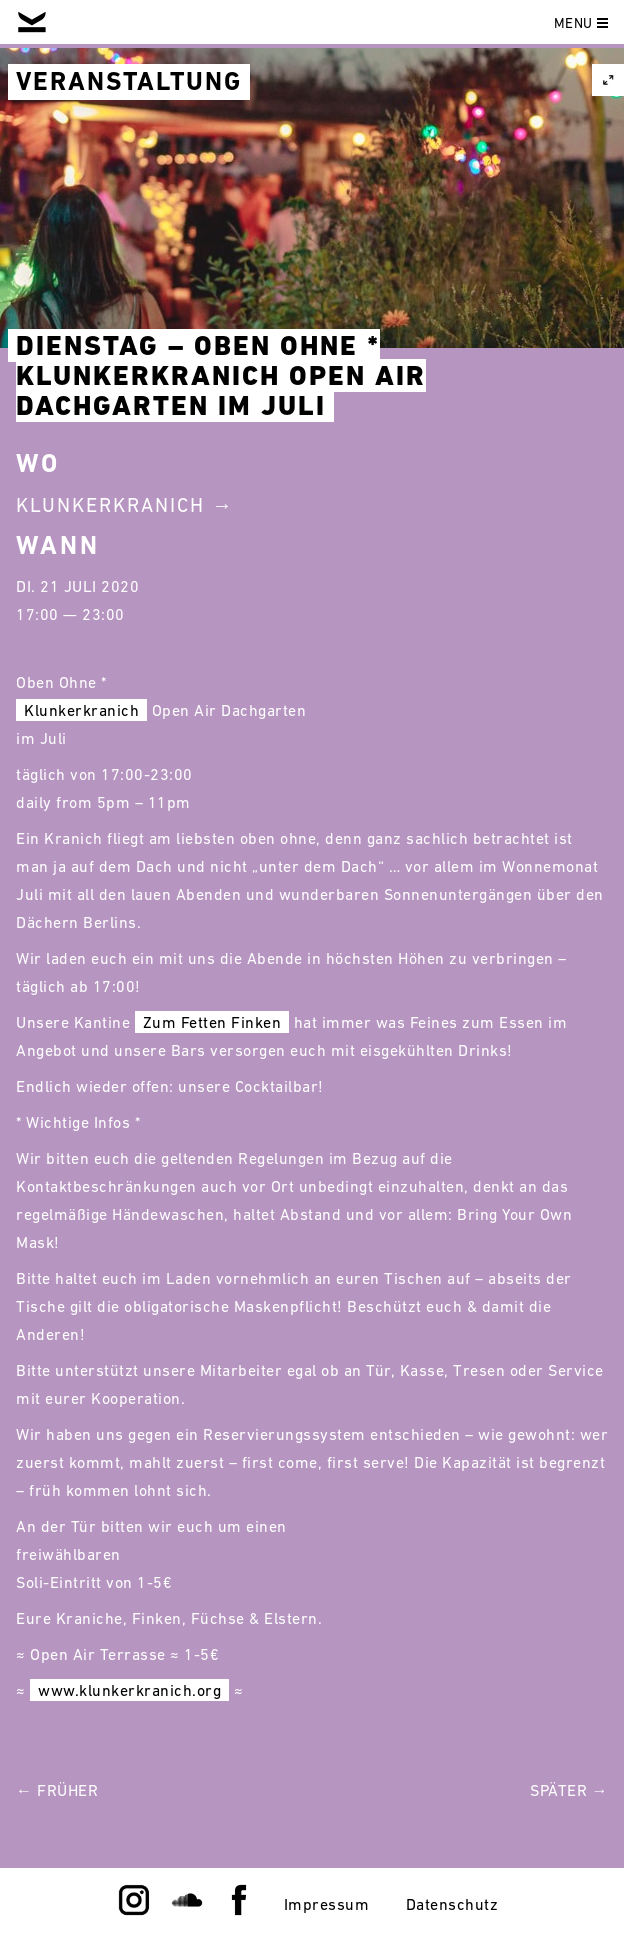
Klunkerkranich (81, 710)
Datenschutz (452, 1904)
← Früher (57, 1790)
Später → (569, 1790)
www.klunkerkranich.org (129, 1690)
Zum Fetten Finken (212, 1022)
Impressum (327, 1904)
